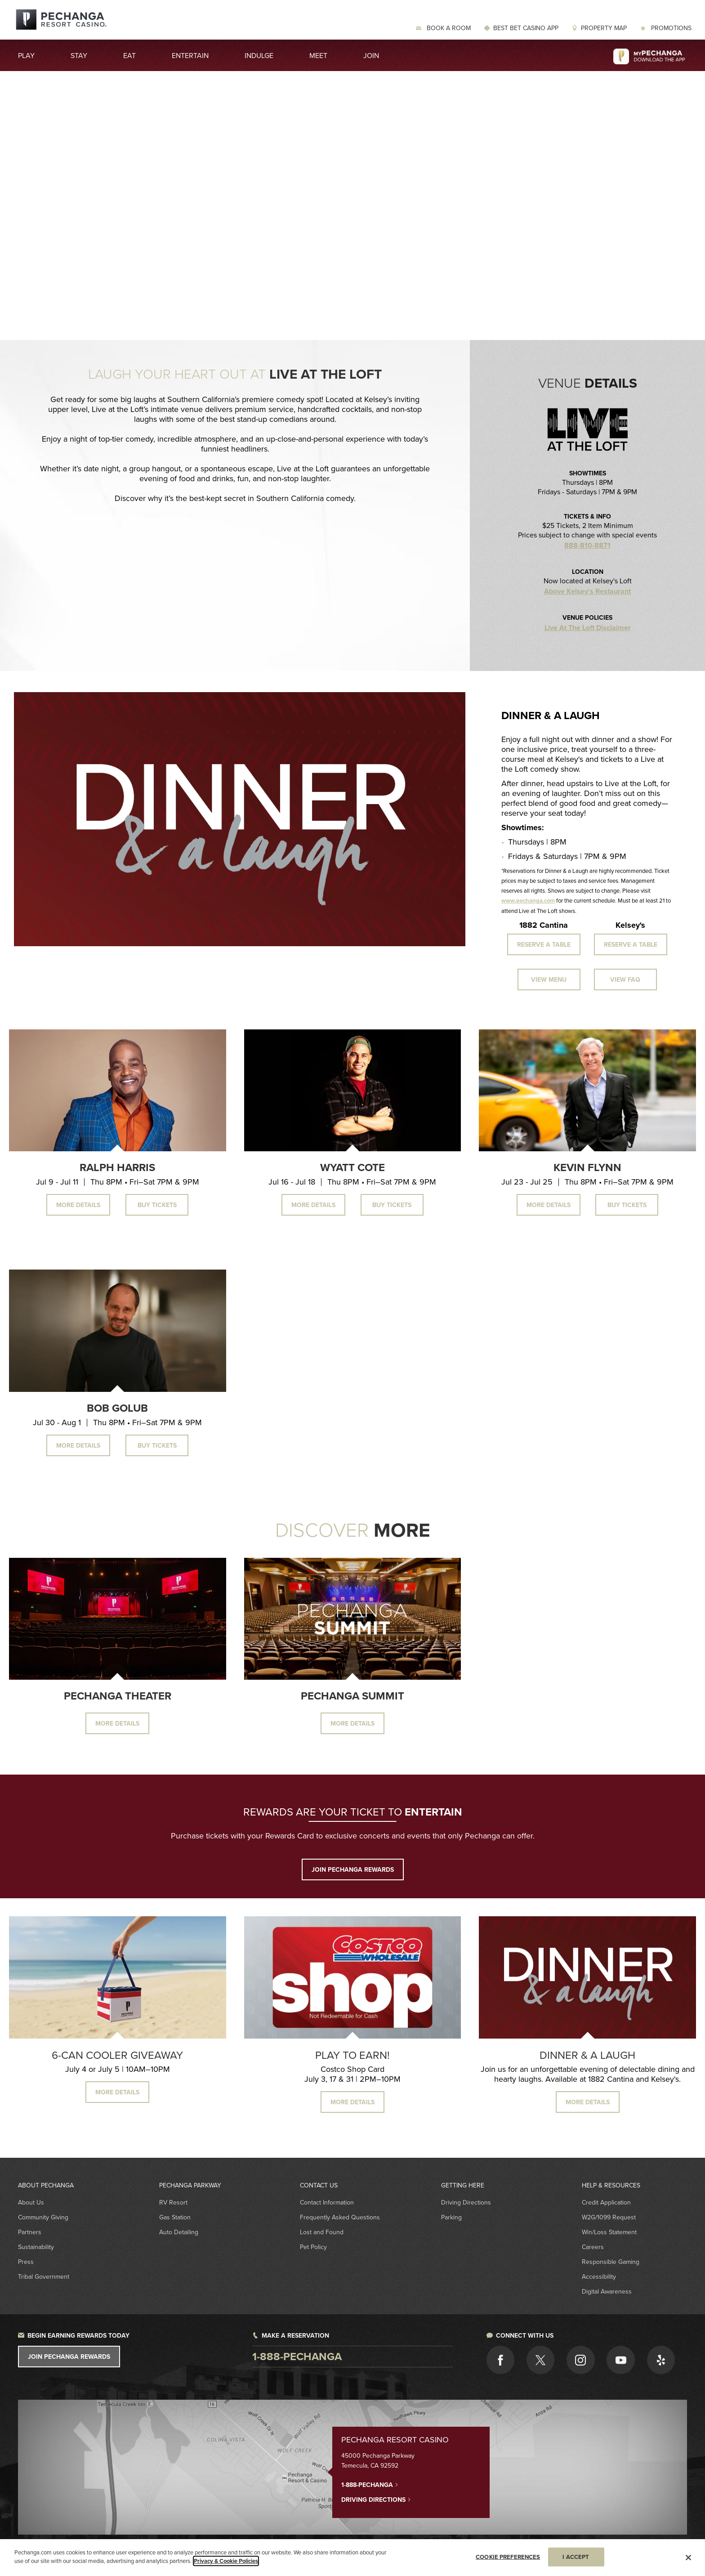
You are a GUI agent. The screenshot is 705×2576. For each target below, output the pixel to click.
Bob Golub (117, 1408)
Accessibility (599, 2276)
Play (26, 55)
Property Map (604, 27)
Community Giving (43, 2217)
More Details (78, 1204)
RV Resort (173, 2202)
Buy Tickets (157, 1204)
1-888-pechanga (297, 2356)
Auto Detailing (178, 2231)
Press (26, 2261)
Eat (129, 55)
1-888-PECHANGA (369, 2484)
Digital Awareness (607, 2291)
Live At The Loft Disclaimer (587, 628)
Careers (593, 2246)
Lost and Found (322, 2231)
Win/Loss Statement (609, 2231)
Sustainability (36, 2246)
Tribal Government (43, 2276)
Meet (318, 55)
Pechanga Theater (117, 1696)
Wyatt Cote (352, 1167)
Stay (79, 55)
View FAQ (625, 979)
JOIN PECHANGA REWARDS (353, 1869)
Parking (451, 2217)
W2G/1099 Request (609, 2217)
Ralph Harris (117, 1167)
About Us (31, 2202)
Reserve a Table (544, 944)
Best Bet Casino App (525, 27)
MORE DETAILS (117, 2092)
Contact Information (327, 2202)
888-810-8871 (587, 545)
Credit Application (606, 2202)
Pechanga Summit (352, 1696)
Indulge (259, 55)
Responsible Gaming (610, 2261)
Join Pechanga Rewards (69, 2356)
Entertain (190, 55)
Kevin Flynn (587, 1167)
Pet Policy (313, 2246)
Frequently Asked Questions (340, 2217)
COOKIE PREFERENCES (508, 2557)
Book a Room (448, 27)
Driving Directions (466, 2202)
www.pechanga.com (528, 900)
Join (371, 55)
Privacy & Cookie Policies (226, 2561)
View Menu (549, 979)
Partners (29, 2231)
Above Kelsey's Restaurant (587, 591)
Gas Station (175, 2217)
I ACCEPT (575, 2557)
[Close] (688, 2557)
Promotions (670, 27)
